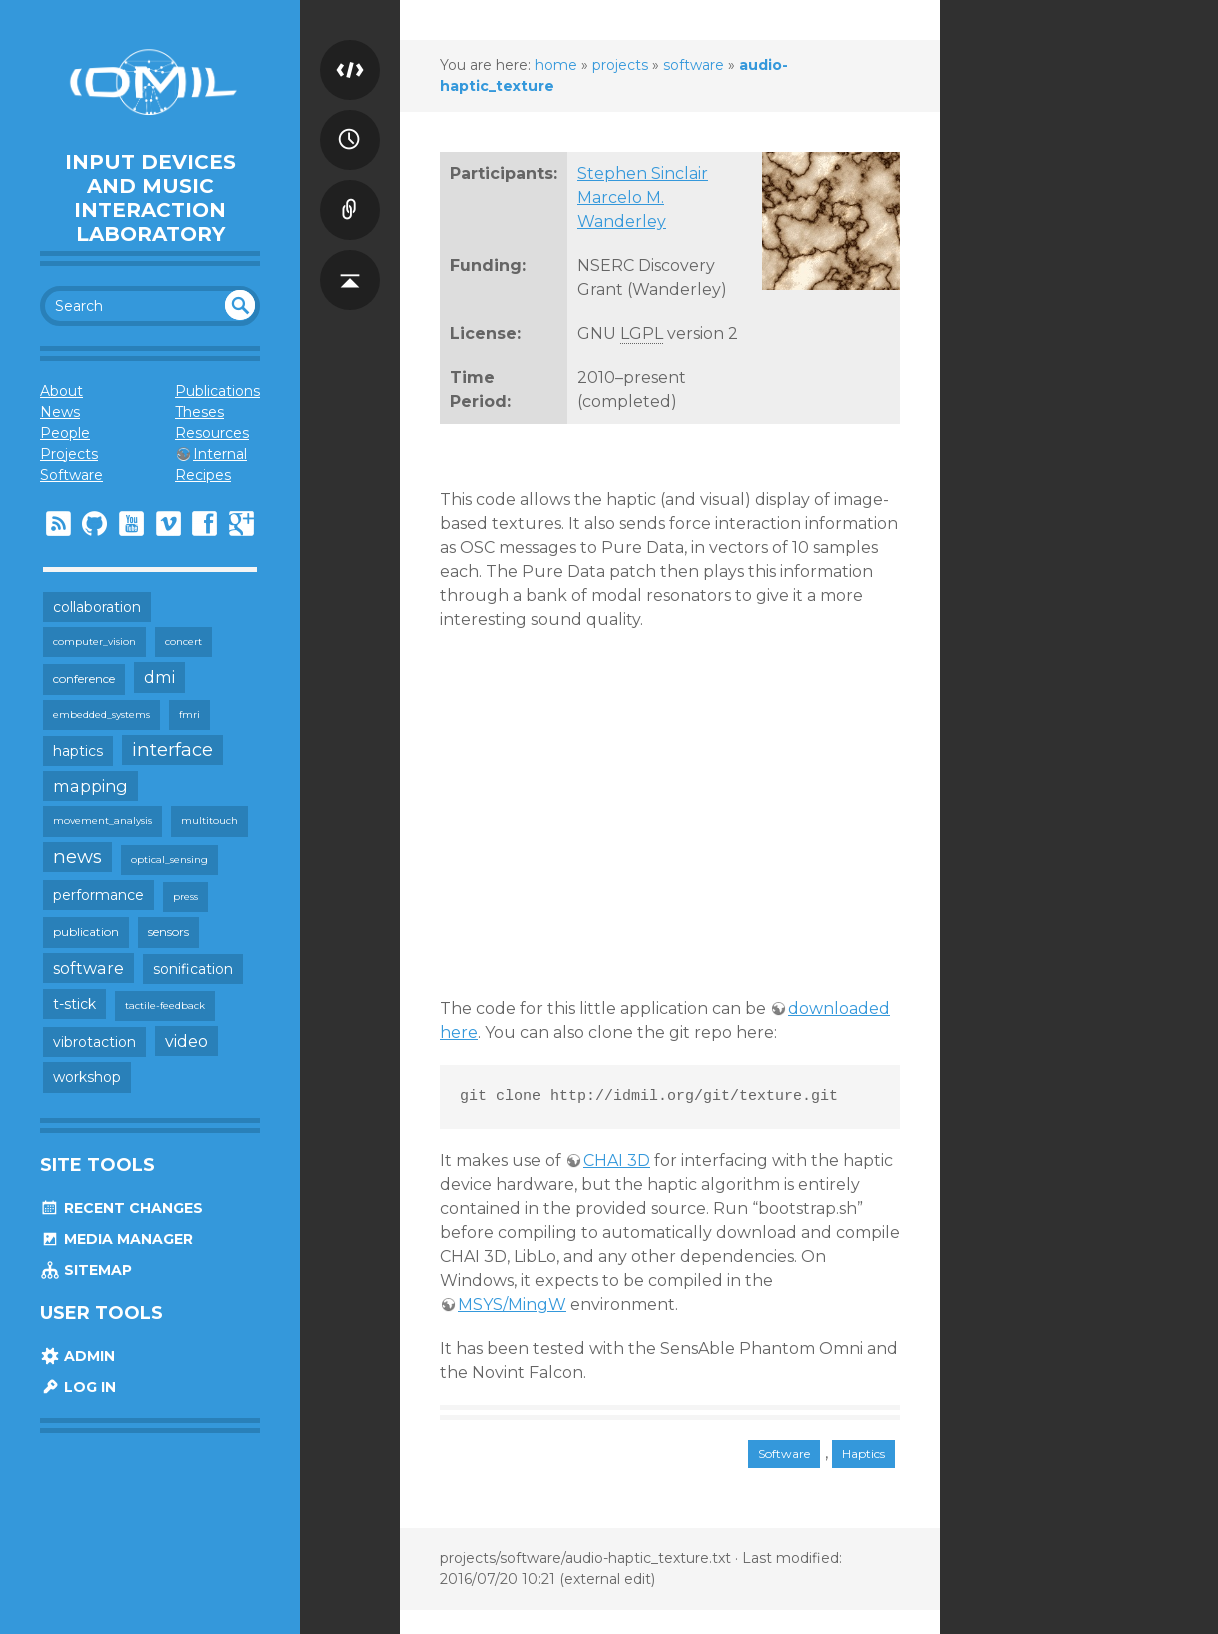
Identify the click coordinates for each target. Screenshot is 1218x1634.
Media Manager (116, 1239)
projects (620, 65)
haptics (78, 751)
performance (98, 895)
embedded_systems (101, 714)
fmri (189, 714)
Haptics (863, 1453)
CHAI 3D (616, 1160)
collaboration (97, 607)
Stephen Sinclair (642, 173)
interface (172, 749)
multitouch (209, 820)
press (185, 896)
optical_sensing (169, 859)
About (61, 391)
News (60, 412)
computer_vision (94, 641)
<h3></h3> (655, 824)
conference (84, 678)
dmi (159, 677)
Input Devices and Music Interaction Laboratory (150, 198)
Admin (77, 1356)
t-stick (74, 1004)
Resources (212, 433)
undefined (240, 305)
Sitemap (86, 1270)
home (556, 65)
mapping (90, 786)
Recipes (203, 475)
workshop (87, 1077)
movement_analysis (102, 820)
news (77, 856)
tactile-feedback (165, 1005)
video (186, 1041)
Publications (217, 391)
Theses (199, 412)
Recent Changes (121, 1208)
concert (183, 641)
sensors (168, 931)
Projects (69, 454)
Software (71, 475)
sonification (193, 969)
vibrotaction (94, 1042)
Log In (78, 1387)
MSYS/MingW (512, 1304)
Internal (220, 454)
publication (86, 931)
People (65, 433)
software (88, 968)
